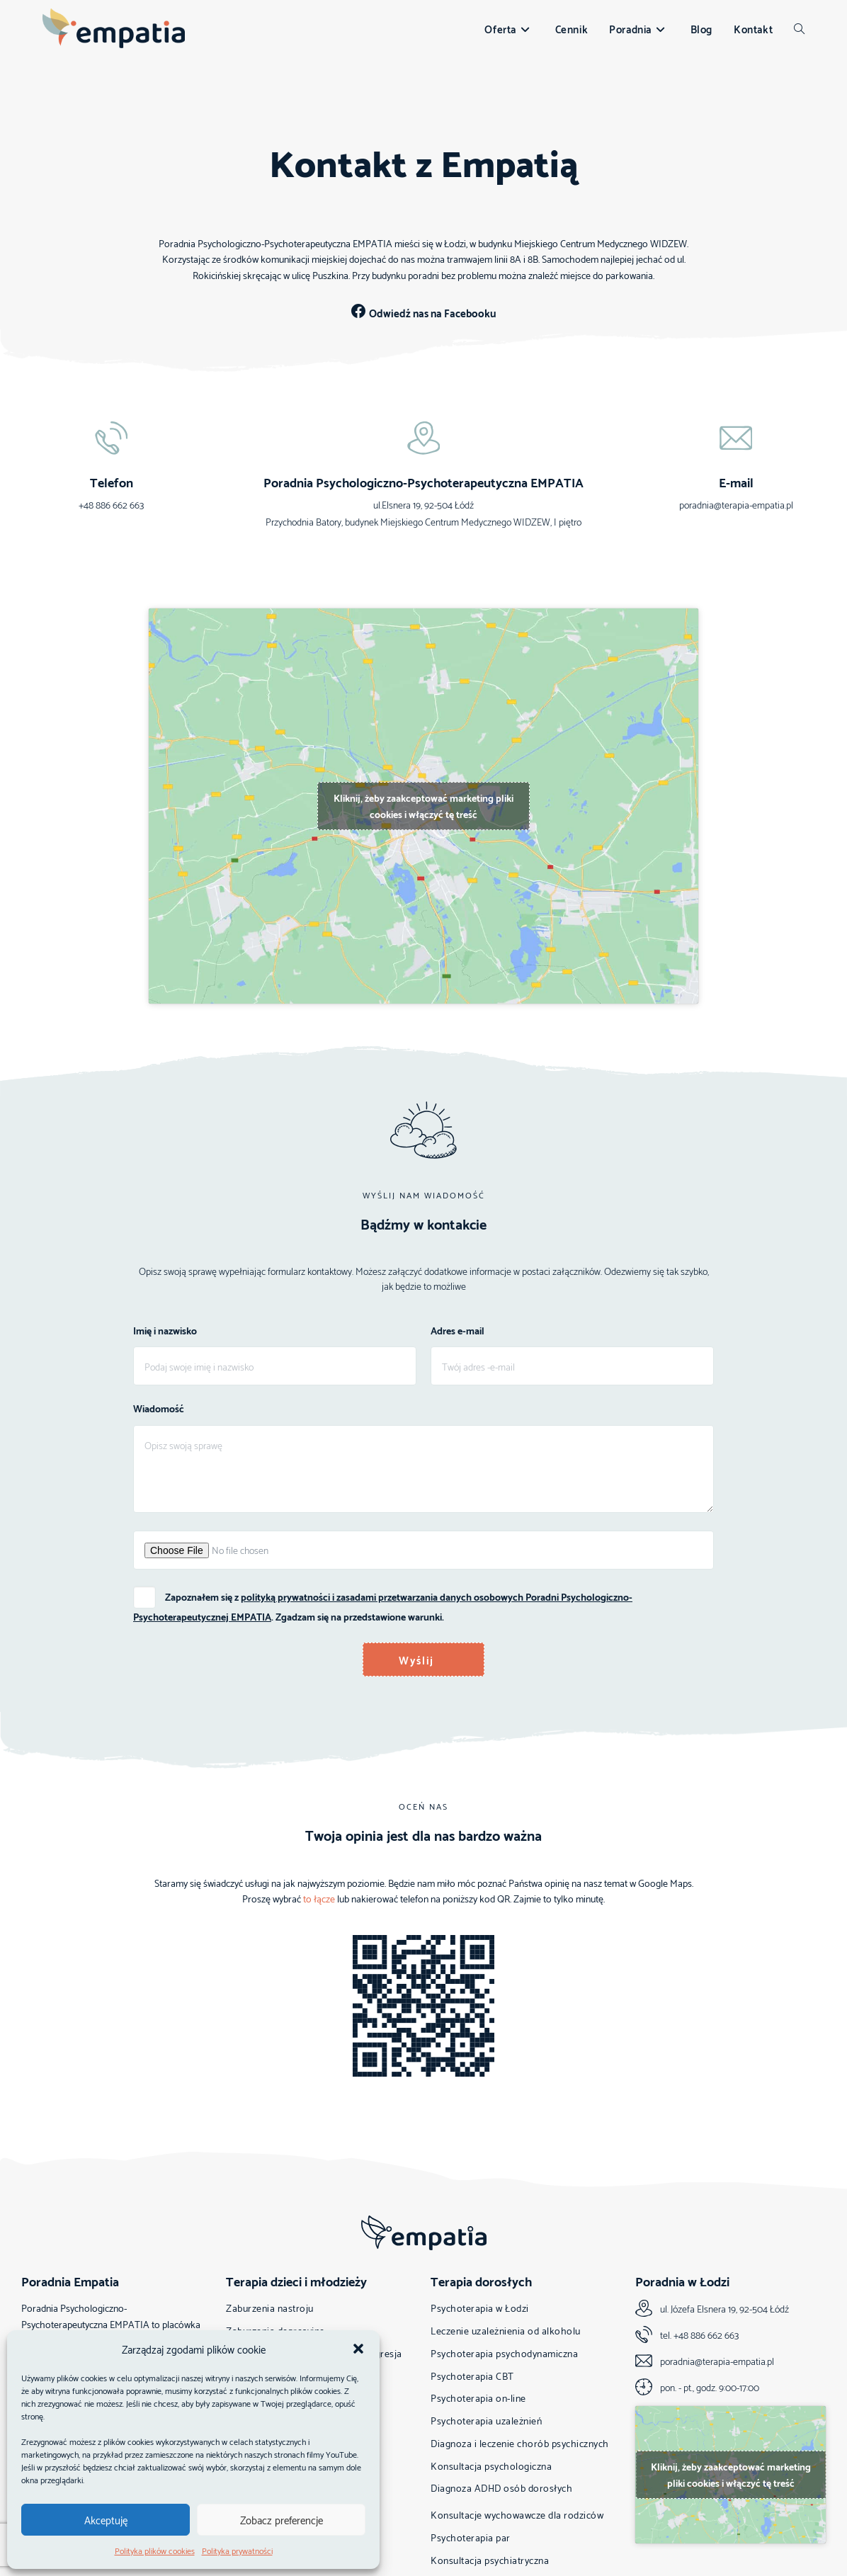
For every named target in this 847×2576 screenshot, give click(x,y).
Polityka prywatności (237, 2550)
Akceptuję (105, 2519)
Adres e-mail (457, 1334)
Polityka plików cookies (155, 2550)
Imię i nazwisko (165, 1334)
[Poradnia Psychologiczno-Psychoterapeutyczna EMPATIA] (423, 439)
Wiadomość (158, 1411)
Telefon (111, 483)
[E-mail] (736, 439)
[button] (358, 2349)
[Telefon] (111, 439)
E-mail (736, 483)
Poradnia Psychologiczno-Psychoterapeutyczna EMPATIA (423, 483)
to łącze (319, 1898)
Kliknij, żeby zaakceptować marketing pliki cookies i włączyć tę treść (423, 807)
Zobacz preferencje (281, 2519)
